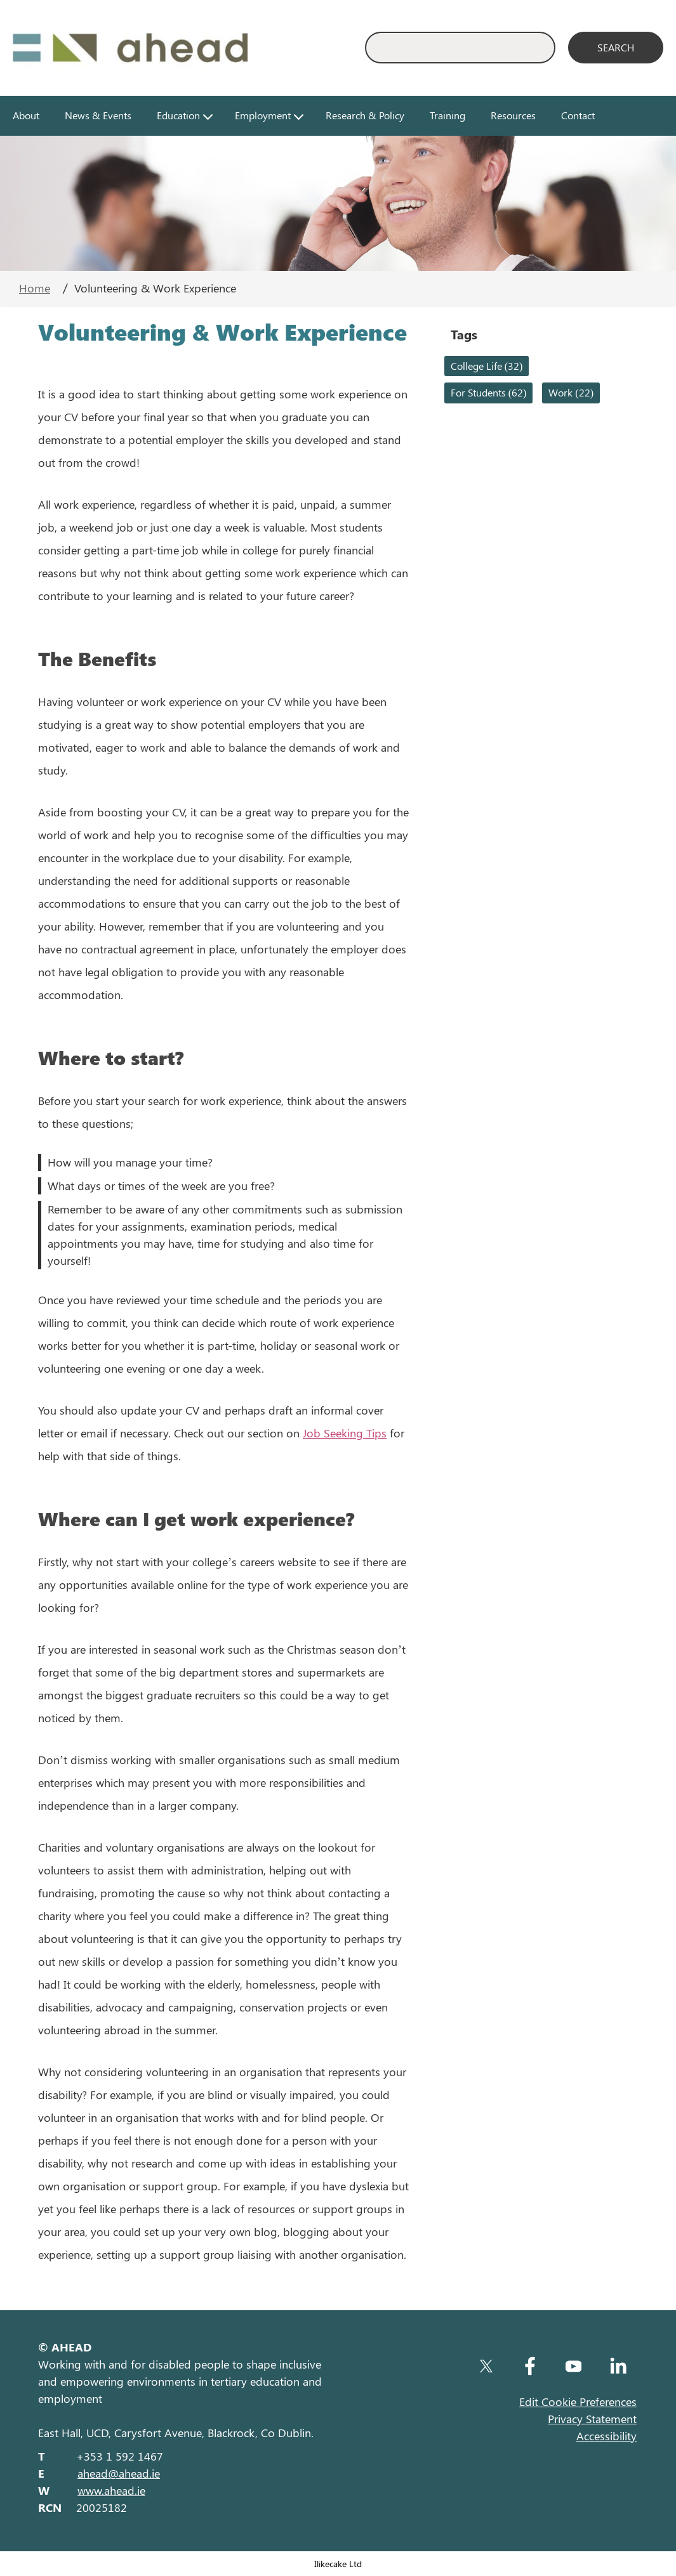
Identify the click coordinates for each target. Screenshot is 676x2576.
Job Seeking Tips (345, 1433)
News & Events (98, 115)
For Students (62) (489, 392)
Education (178, 115)
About (26, 115)
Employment (263, 115)
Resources (513, 115)
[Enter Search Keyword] (460, 47)
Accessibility (606, 2435)
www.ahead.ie (111, 2490)
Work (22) (570, 392)
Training (447, 115)
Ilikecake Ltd (338, 2563)
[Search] (615, 47)
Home (34, 288)
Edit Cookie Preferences (578, 2401)
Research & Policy (365, 115)
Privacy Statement (592, 2418)
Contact (578, 115)
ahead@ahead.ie (118, 2473)
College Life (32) (487, 365)
